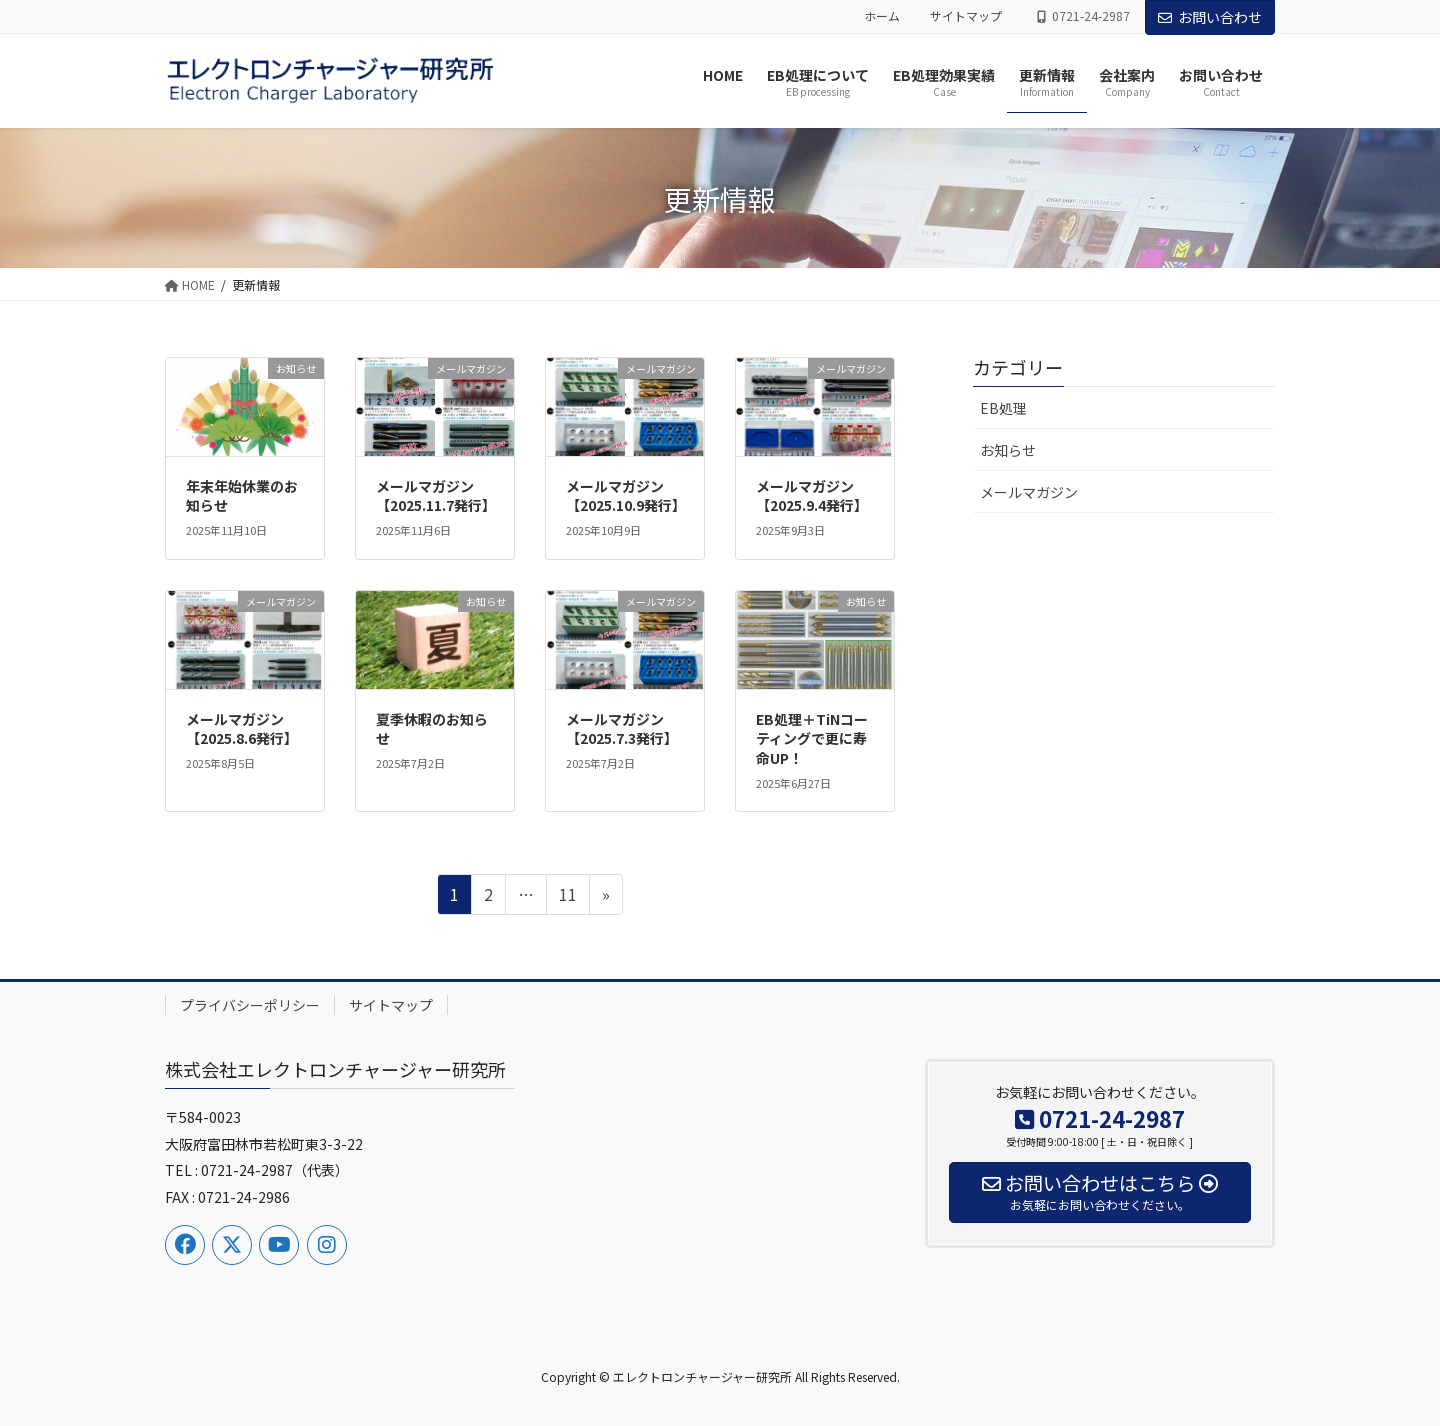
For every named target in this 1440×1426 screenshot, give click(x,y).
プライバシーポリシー (250, 1005)
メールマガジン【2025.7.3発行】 (622, 729)
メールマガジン (1029, 492)
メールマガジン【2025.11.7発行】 (436, 496)
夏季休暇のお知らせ (432, 729)
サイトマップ (966, 16)
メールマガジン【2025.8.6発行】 (242, 729)
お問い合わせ (1210, 17)
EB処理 (1003, 408)
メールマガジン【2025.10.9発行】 (626, 496)
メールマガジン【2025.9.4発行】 (812, 496)
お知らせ (1008, 450)
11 (567, 897)
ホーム (882, 16)
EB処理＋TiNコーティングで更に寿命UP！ (812, 738)
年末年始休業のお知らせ (242, 496)
